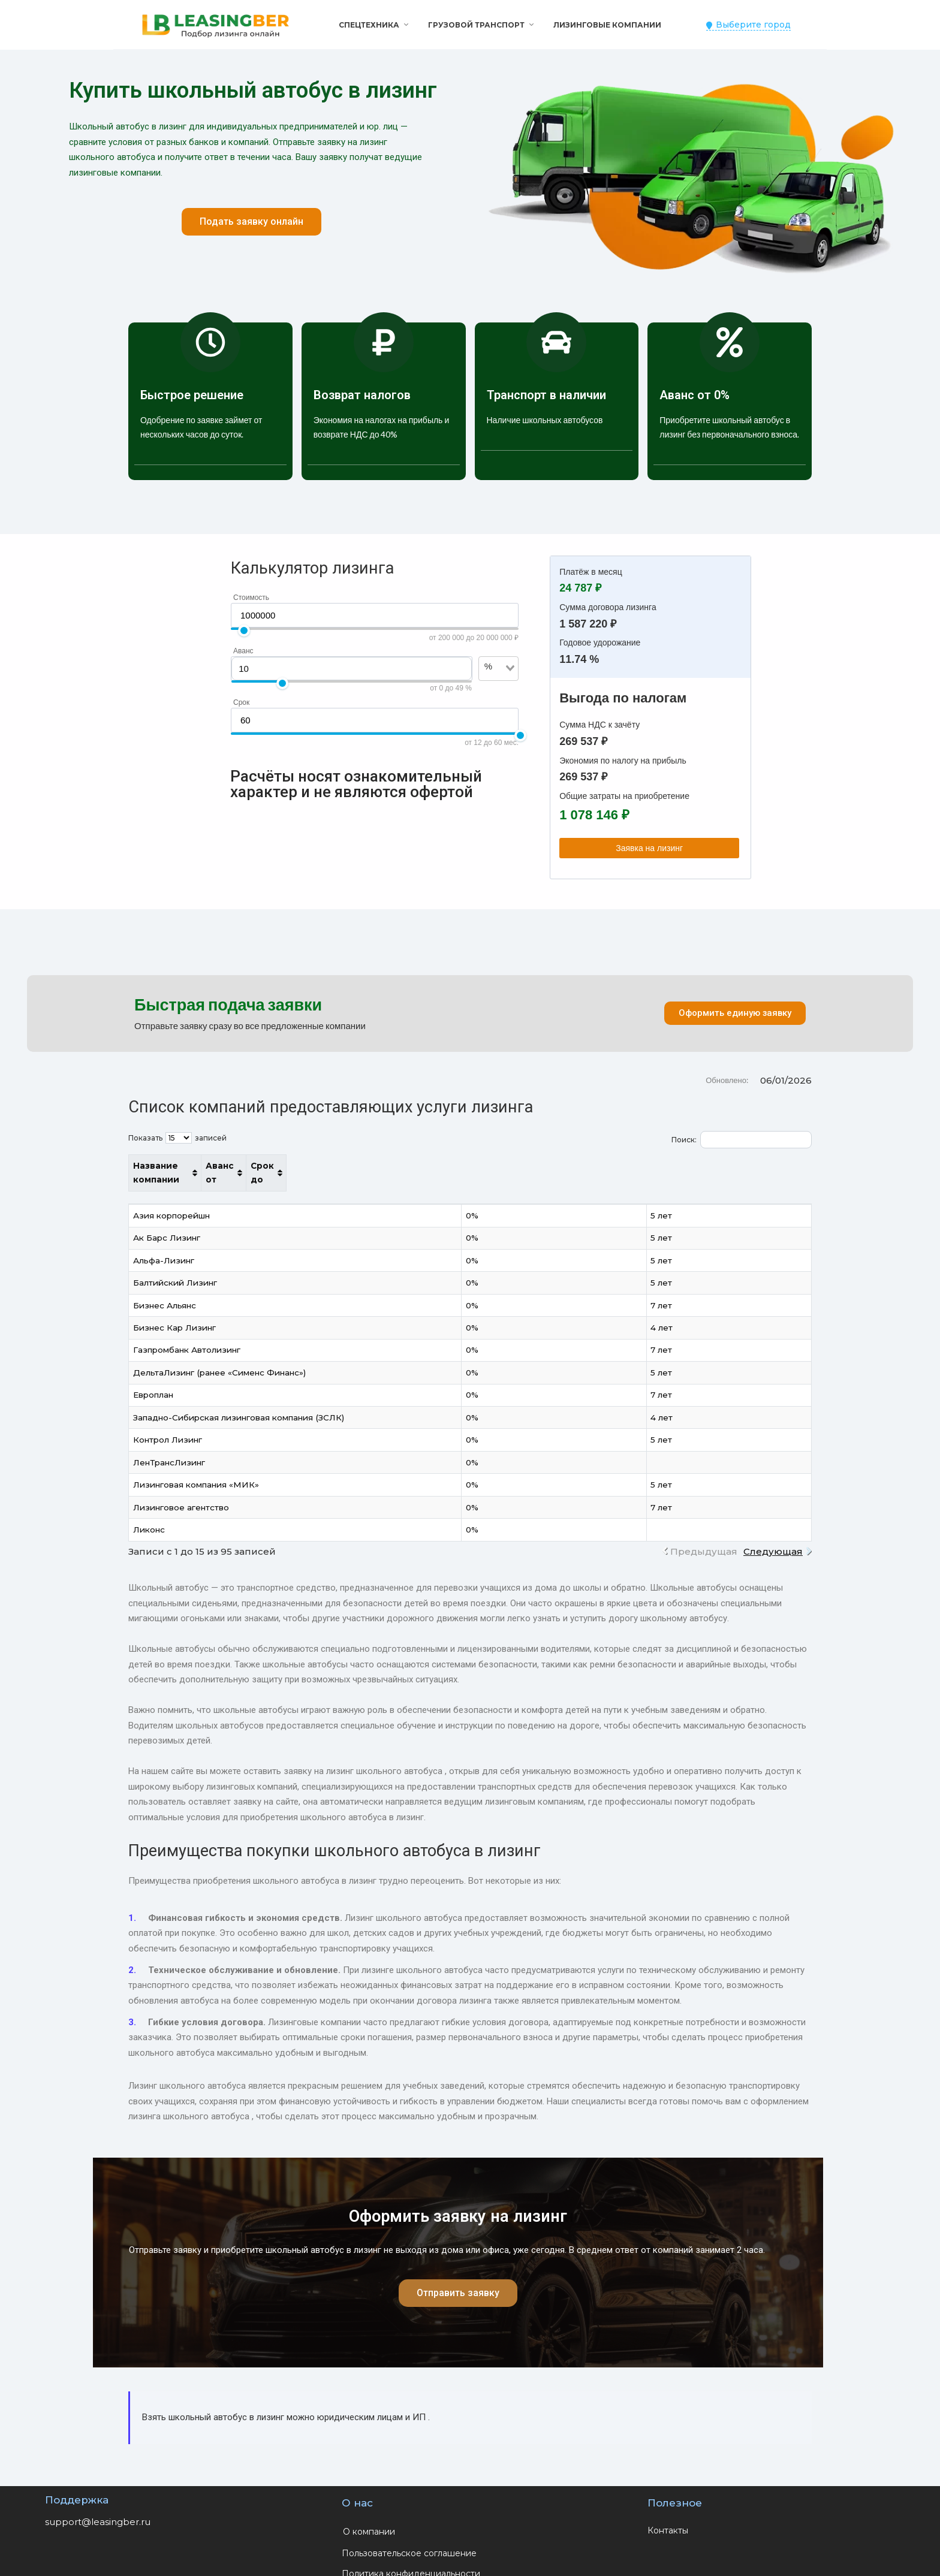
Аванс (243, 651)
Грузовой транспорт (476, 24)
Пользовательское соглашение (409, 2539)
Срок (241, 702)
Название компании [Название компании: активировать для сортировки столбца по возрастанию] (180, 1166)
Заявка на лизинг (649, 848)
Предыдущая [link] (703, 1537)
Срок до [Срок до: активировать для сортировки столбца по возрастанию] (737, 1166)
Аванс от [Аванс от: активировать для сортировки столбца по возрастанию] (635, 1166)
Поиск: (741, 1139)
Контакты (667, 2516)
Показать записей (177, 1138)
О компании (369, 2517)
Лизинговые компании (607, 24)
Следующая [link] (773, 1537)
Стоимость (251, 597)
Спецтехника (369, 24)
